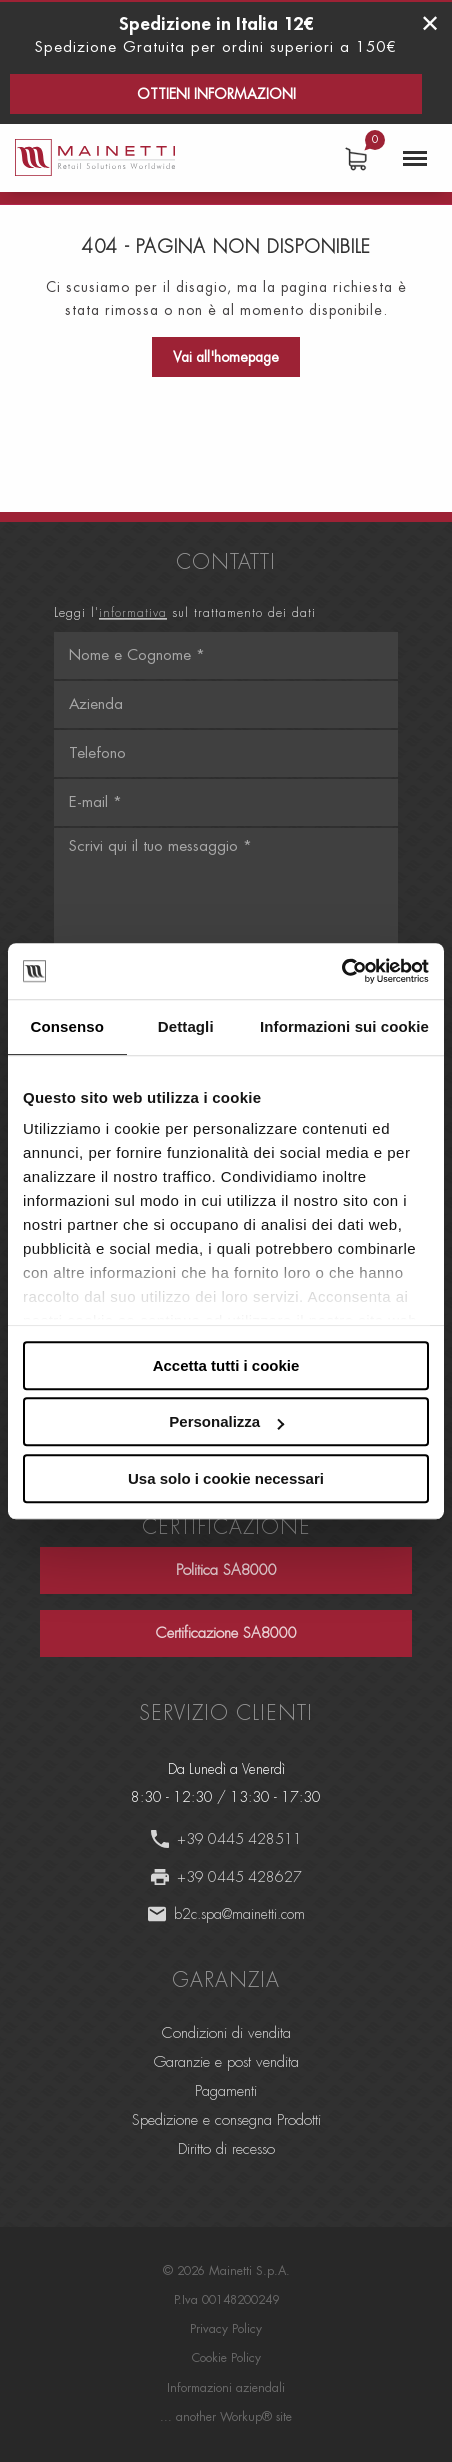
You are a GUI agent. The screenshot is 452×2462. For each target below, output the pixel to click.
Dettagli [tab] (186, 1026)
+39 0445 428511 (239, 1839)
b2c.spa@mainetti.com (239, 1914)
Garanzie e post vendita (226, 2062)
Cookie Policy (226, 2358)
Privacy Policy (226, 2329)
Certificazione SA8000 (226, 1633)
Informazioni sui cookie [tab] (344, 1026)
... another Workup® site (226, 2417)
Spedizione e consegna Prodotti (226, 2120)
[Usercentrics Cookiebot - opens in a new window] (341, 971)
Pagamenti (226, 2091)
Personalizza (226, 1421)
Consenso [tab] (67, 1026)
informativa (133, 613)
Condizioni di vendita (226, 2033)
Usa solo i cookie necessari (226, 1478)
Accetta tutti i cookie (226, 1365)
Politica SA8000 (226, 1570)
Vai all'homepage (226, 357)
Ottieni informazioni (216, 94)
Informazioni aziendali (226, 2388)
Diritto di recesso (226, 2149)
